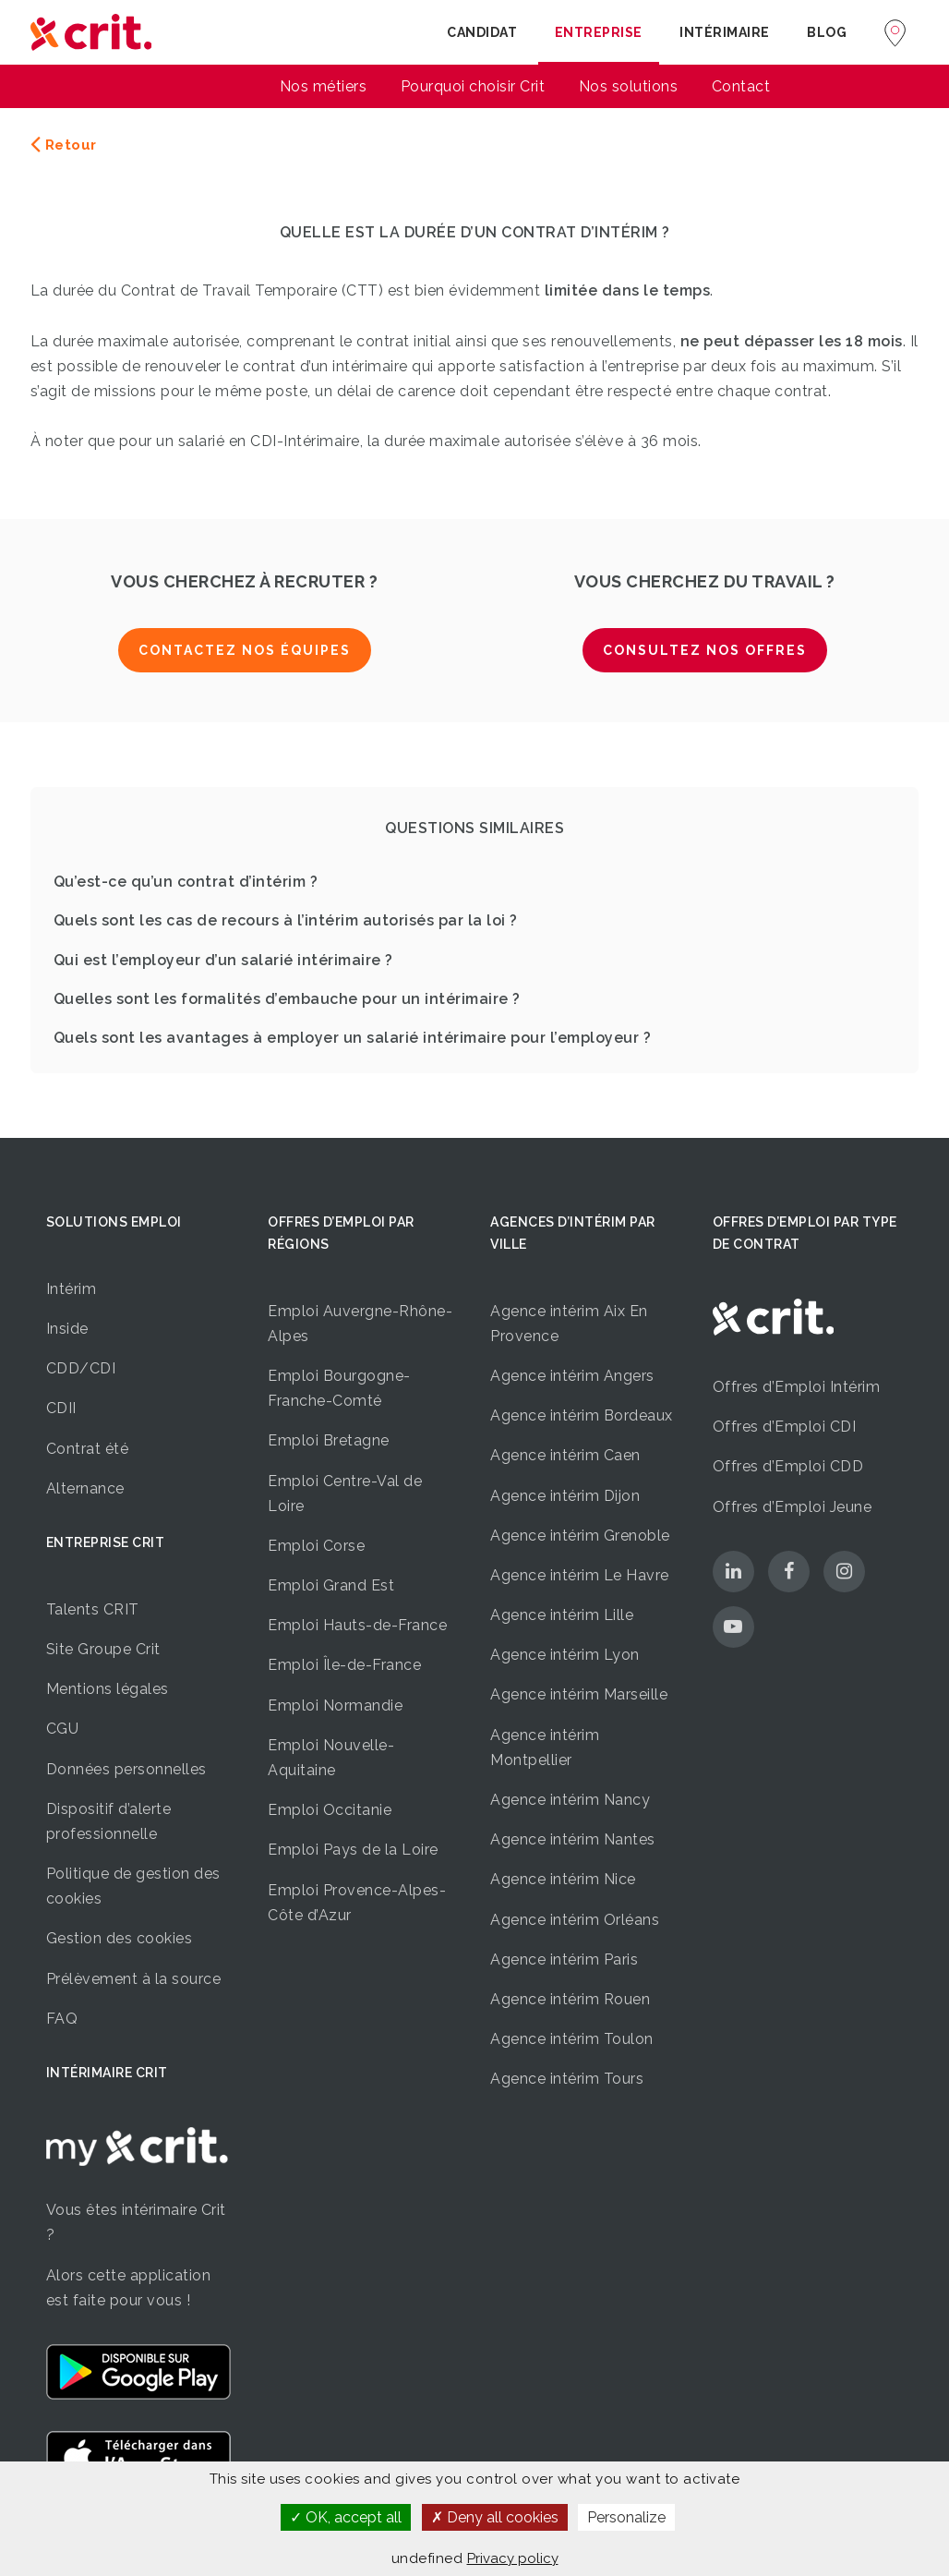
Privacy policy (513, 2558)
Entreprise (599, 32)
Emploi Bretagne (329, 1440)
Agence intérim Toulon (572, 2039)
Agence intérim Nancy (570, 1799)
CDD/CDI (81, 1368)
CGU (62, 1728)
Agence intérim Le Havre (579, 1575)
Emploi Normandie (335, 1705)
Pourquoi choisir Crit (473, 86)
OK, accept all (346, 2517)
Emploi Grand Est (331, 1585)
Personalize (626, 2517)
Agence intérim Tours (566, 2078)
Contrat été (87, 1448)
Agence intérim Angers (572, 1376)
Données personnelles (126, 1769)
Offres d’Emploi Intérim (797, 1387)
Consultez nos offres (705, 650)
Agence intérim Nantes (572, 1839)
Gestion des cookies (119, 1938)
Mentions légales (107, 1689)
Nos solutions (629, 86)
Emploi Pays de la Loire (353, 1849)
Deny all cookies (495, 2517)
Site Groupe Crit (103, 1649)
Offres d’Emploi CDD (788, 1466)
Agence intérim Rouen (570, 1999)
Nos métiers (323, 86)
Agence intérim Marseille (578, 1694)
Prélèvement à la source (134, 1979)
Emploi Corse (316, 1545)
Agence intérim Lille (561, 1615)
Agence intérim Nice (563, 1879)
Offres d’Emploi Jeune (792, 1507)
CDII (61, 1408)
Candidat (482, 32)
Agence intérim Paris (564, 1959)
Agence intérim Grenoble (580, 1535)
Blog (827, 32)
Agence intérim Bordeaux (581, 1415)
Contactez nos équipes (244, 650)
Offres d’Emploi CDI (785, 1426)
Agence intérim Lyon (565, 1654)
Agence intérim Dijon (565, 1496)
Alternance (85, 1488)
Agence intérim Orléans (574, 1920)
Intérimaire (724, 32)
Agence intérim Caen (565, 1455)
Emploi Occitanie (329, 1810)
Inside (67, 1328)
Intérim (71, 1289)
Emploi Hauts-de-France (357, 1625)
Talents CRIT (92, 1609)
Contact (741, 86)
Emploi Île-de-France (344, 1665)
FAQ (62, 2018)
